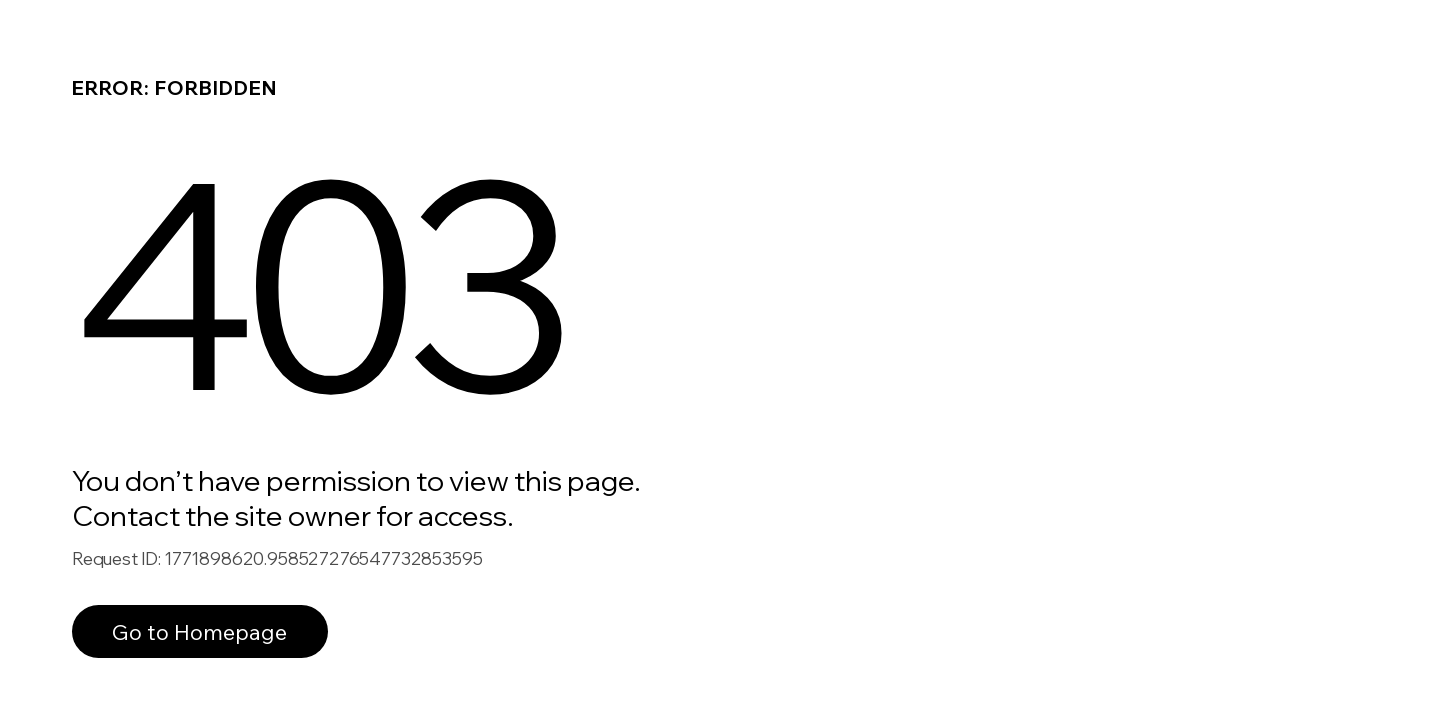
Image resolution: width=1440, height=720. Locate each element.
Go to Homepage (199, 631)
